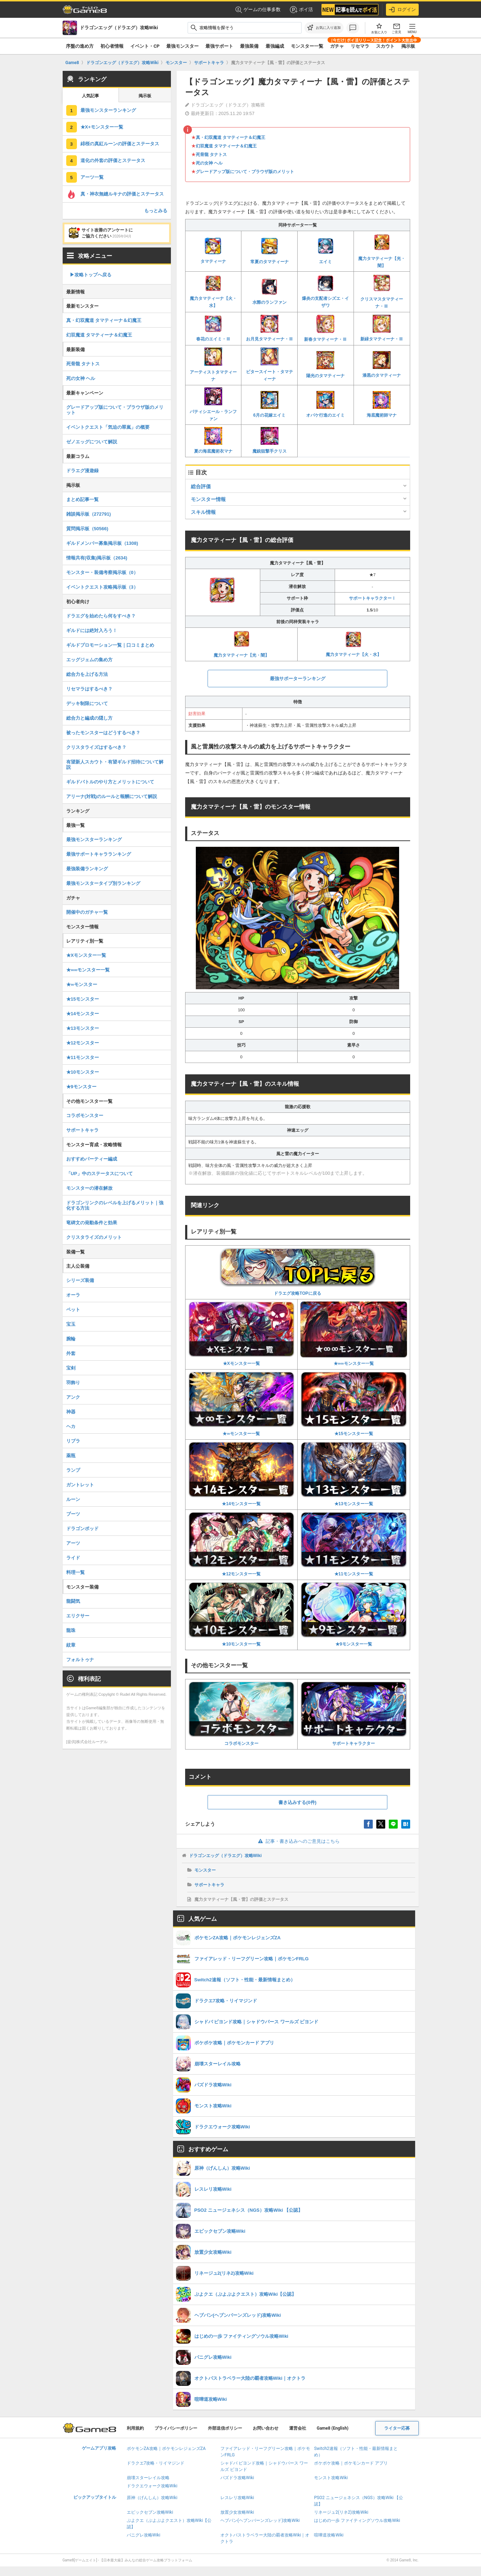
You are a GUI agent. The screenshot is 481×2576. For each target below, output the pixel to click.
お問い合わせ (265, 2428)
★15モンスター (82, 999)
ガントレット (80, 1484)
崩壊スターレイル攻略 (148, 2477)
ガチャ (337, 46)
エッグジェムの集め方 (89, 659)
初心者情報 (112, 46)
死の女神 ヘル (209, 163)
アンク (73, 1397)
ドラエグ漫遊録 (82, 470)
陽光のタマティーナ (325, 364)
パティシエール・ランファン (213, 404)
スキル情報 (203, 512)
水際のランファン (269, 291)
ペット (73, 1309)
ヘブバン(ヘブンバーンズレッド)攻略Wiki (260, 2520)
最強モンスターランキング (108, 110)
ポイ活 (301, 9)
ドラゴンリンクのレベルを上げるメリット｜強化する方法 (114, 1205)
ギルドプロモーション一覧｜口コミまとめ (110, 645)
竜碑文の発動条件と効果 (91, 1222)
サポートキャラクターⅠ (372, 598)
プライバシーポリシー (176, 2428)
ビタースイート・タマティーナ (269, 364)
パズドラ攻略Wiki (237, 2477)
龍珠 (70, 1630)
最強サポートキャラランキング (98, 854)
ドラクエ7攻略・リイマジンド (156, 2463)
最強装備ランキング (87, 868)
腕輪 (70, 1338)
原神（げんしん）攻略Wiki (152, 2497)
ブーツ (73, 1514)
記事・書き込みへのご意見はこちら (297, 1841)
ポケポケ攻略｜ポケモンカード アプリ (351, 2463)
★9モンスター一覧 (353, 1614)
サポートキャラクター (353, 1713)
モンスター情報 (208, 499)
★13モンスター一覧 (353, 1474)
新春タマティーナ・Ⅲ (325, 328)
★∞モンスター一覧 (241, 1404)
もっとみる (155, 210)
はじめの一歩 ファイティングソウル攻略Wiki (357, 2520)
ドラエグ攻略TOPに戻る (297, 1272)
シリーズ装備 (80, 1280)
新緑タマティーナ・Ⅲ (381, 328)
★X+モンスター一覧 (101, 127)
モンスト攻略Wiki (331, 2477)
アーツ (73, 1543)
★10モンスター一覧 (241, 1614)
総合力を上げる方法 (87, 674)
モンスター (205, 1870)
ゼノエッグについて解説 (91, 441)
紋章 (70, 1645)
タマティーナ (213, 250)
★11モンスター (82, 1057)
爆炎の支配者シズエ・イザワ (325, 291)
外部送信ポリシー (225, 2428)
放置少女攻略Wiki (237, 2512)
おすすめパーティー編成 (91, 1159)
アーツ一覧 (92, 177)
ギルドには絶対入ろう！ (91, 630)
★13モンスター (82, 1028)
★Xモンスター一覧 (241, 1334)
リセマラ (360, 46)
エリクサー (77, 1615)
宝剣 (70, 1368)
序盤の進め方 (80, 46)
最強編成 (275, 46)
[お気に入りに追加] (324, 27)
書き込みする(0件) (297, 1802)
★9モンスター (81, 1086)
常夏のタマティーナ (269, 251)
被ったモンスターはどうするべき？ (103, 732)
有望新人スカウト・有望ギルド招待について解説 (114, 764)
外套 (70, 1353)
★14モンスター (82, 1013)
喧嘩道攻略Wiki (329, 2535)
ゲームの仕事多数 (258, 9)
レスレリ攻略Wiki (237, 2497)
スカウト (385, 46)
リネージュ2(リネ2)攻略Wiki (341, 2512)
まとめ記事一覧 (82, 499)
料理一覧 (75, 1572)
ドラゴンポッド (82, 1528)
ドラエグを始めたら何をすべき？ (101, 616)
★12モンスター (82, 1042)
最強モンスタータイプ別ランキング (103, 883)
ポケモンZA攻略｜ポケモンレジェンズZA (166, 2448)
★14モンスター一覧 (241, 1474)
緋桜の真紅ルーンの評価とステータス (119, 143)
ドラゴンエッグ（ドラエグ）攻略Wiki (225, 1855)
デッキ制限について (87, 703)
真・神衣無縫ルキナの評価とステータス (122, 194)
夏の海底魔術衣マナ (213, 440)
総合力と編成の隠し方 (89, 718)
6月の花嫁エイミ (269, 404)
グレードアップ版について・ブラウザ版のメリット (245, 171)
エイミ (325, 250)
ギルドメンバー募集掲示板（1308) (102, 543)
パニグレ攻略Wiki (144, 2535)
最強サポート (219, 46)
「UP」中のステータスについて (99, 1173)
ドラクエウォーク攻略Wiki (152, 2485)
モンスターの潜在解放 (89, 1188)
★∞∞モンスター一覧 (353, 1334)
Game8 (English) (333, 2428)
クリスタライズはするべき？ (96, 747)
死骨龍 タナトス (211, 154)
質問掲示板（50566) (87, 528)
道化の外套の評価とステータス (112, 160)
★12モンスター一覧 (241, 1544)
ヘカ (70, 1426)
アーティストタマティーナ (213, 365)
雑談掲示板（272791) (88, 514)
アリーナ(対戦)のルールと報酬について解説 (111, 796)
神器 (70, 1411)
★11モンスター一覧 (353, 1544)
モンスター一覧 (307, 46)
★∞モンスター (81, 984)
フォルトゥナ (80, 1659)
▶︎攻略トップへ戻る (90, 274)
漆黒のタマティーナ (381, 364)
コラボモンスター (241, 1713)
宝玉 (70, 1324)
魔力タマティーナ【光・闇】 (381, 250)
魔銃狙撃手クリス (269, 440)
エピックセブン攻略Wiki (150, 2512)
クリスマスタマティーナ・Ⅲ (381, 291)
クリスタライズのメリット (94, 1237)
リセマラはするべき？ (89, 689)
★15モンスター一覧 (353, 1404)
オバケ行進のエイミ (325, 404)
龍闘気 (73, 1601)
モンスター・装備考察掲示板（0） (102, 572)
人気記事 (90, 95)
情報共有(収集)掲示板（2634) (96, 557)
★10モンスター (82, 1072)
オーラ (73, 1295)
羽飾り (73, 1382)
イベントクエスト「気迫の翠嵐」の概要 (108, 427)
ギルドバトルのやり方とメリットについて (110, 781)
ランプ (73, 1470)
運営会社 (297, 2428)
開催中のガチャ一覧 (87, 912)
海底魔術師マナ (382, 404)
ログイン (402, 9)
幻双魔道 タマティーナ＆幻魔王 (226, 146)
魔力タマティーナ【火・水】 (213, 291)
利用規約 (135, 2428)
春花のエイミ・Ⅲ (213, 328)
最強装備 (249, 46)
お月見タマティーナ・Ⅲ (269, 328)
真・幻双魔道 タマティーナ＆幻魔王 (230, 137)
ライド (73, 1557)
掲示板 (408, 46)
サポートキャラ (209, 1884)
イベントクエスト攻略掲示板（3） (102, 587)
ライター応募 (397, 2428)
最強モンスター (182, 46)
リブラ (73, 1441)
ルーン (73, 1499)
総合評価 (201, 486)
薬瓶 (70, 1455)
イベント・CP (145, 46)
